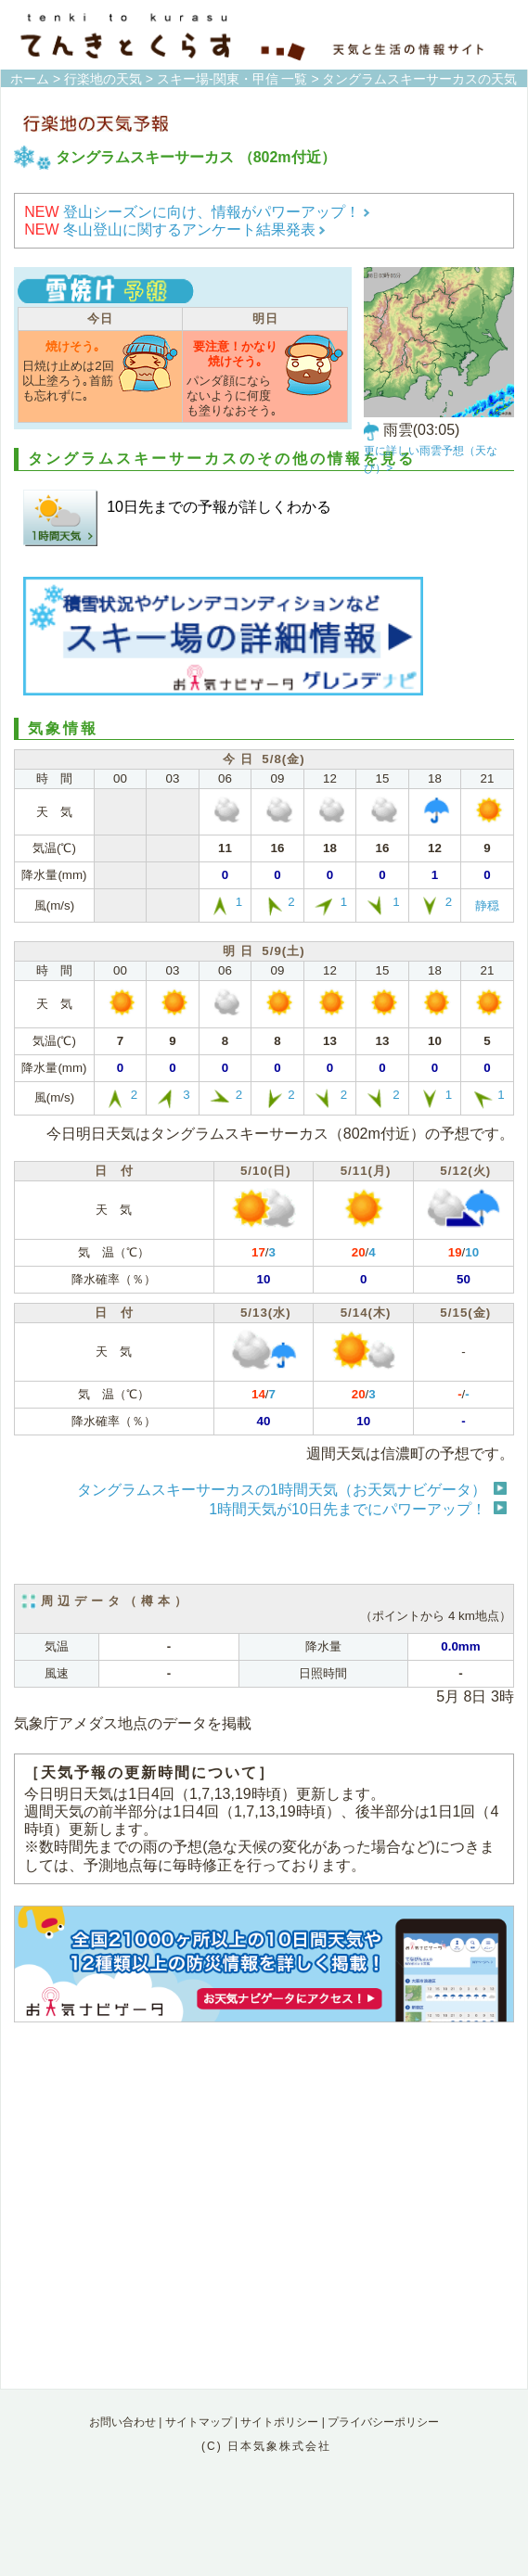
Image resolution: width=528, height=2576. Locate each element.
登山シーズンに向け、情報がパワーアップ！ (197, 212)
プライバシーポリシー (383, 2422)
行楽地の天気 (103, 78)
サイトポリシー (279, 2422)
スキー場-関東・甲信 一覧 (232, 78)
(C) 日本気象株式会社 (266, 2446)
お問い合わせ (122, 2422)
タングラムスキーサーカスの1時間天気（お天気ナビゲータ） (281, 1490)
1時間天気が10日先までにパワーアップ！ (347, 1509)
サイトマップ (198, 2422)
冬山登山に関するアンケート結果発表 (175, 229)
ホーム (29, 78)
